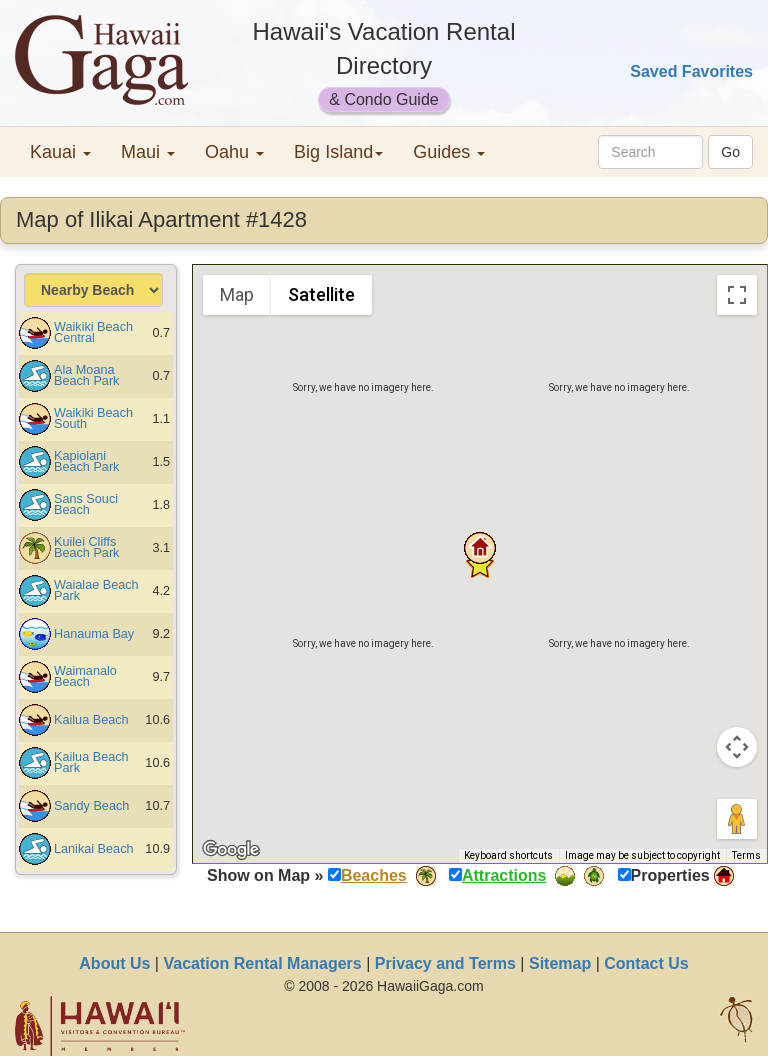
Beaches (374, 875)
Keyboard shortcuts (508, 855)
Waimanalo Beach (85, 676)
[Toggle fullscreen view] (737, 295)
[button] (480, 548)
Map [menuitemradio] (237, 294)
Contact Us (646, 963)
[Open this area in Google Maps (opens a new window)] (231, 850)
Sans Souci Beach (86, 504)
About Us (114, 963)
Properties (670, 875)
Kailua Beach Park (91, 762)
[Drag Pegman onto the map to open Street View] (737, 819)
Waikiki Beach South (93, 418)
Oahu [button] (234, 152)
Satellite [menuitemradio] (321, 294)
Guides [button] (449, 152)
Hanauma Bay (94, 634)
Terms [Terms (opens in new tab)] (746, 855)
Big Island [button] (338, 152)
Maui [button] (148, 152)
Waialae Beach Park (96, 590)
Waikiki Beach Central (93, 332)
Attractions (504, 875)
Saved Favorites (691, 71)
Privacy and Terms (445, 963)
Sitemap (560, 963)
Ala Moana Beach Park (86, 375)
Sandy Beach (91, 806)
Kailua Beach (91, 720)
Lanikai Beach (94, 849)
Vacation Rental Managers (262, 963)
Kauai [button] (60, 152)
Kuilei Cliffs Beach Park (86, 547)
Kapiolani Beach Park (86, 461)
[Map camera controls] (737, 747)
